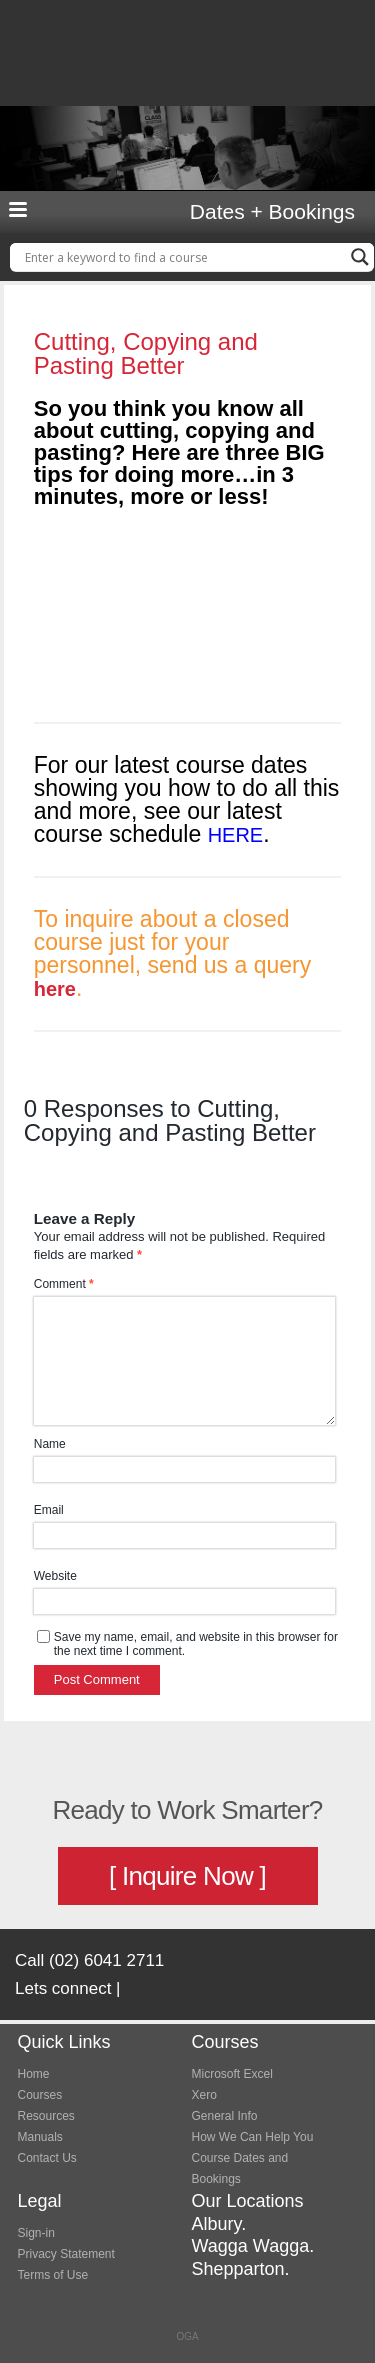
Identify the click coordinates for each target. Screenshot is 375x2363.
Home (34, 2074)
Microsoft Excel (232, 2074)
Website (55, 1576)
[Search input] (183, 257)
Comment (64, 1284)
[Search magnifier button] (360, 257)
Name (50, 1444)
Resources (46, 2116)
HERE (236, 835)
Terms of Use (53, 2275)
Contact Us (47, 2158)
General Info (225, 2116)
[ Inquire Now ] (187, 1876)
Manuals (40, 2137)
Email (49, 1510)
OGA (187, 2336)
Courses (40, 2095)
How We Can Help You (253, 2137)
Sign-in (36, 2233)
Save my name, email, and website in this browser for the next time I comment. (196, 1644)
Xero (204, 2095)
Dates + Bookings (272, 212)
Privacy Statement (66, 2254)
